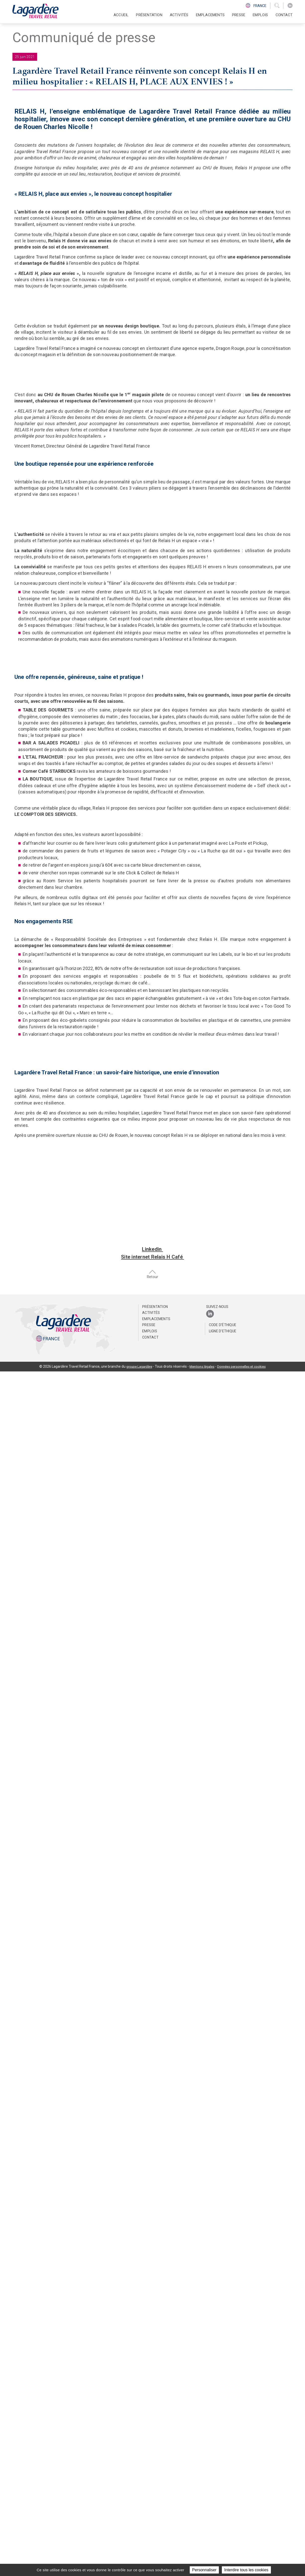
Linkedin (152, 2453)
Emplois (149, 2535)
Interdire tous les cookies (246, 2570)
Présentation (155, 2511)
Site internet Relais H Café (152, 2461)
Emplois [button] (260, 15)
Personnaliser (204, 2570)
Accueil (121, 15)
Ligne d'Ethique (223, 2535)
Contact (284, 15)
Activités (151, 2517)
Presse (238, 15)
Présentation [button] (149, 15)
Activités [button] (179, 15)
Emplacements (210, 15)
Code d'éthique (223, 2529)
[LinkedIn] (290, 5)
